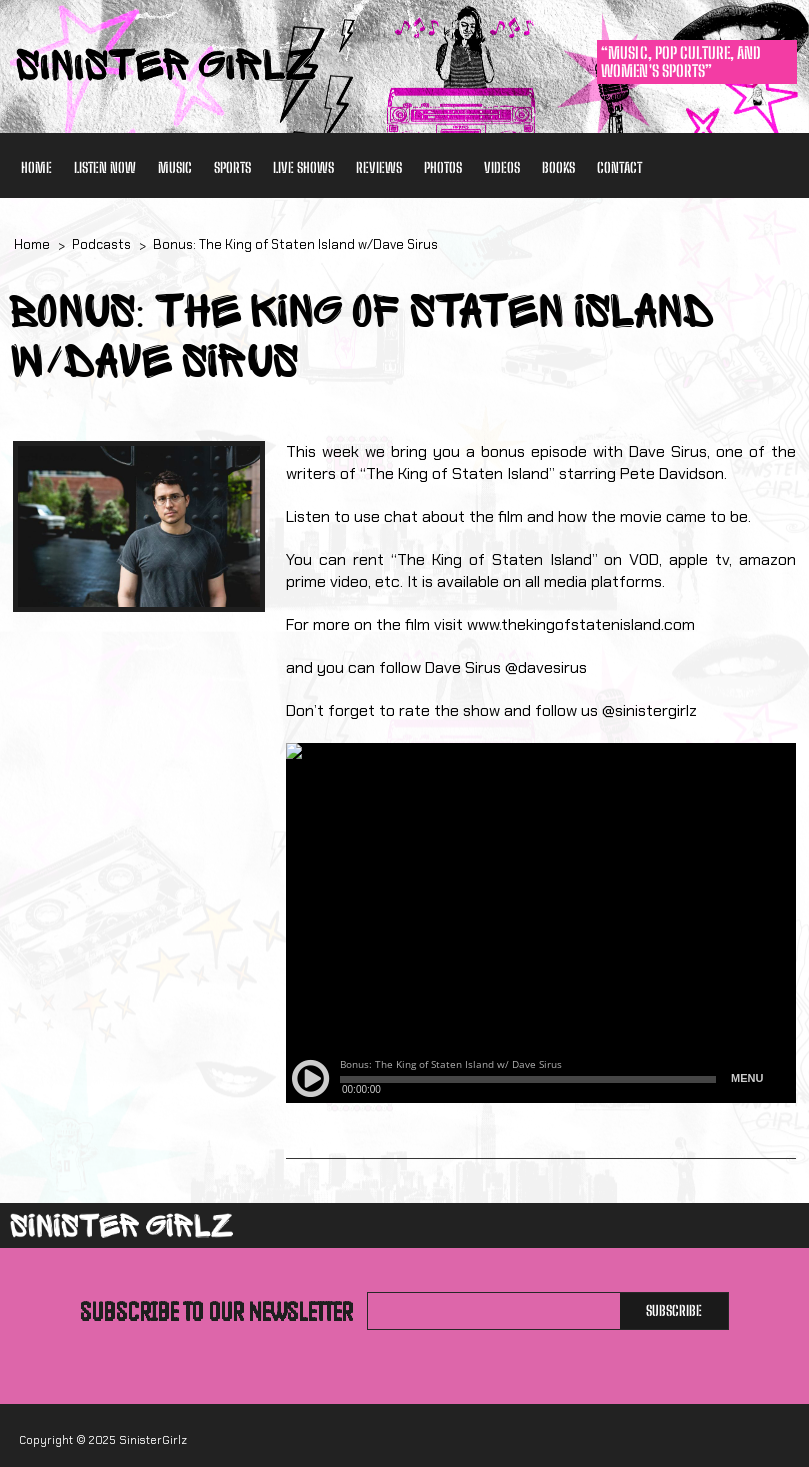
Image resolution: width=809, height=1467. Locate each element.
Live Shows (303, 167)
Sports (232, 167)
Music (175, 167)
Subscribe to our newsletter (216, 1311)
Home (36, 167)
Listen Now (105, 167)
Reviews (379, 167)
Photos (443, 167)
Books (558, 167)
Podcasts (101, 244)
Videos (502, 167)
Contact (619, 167)
